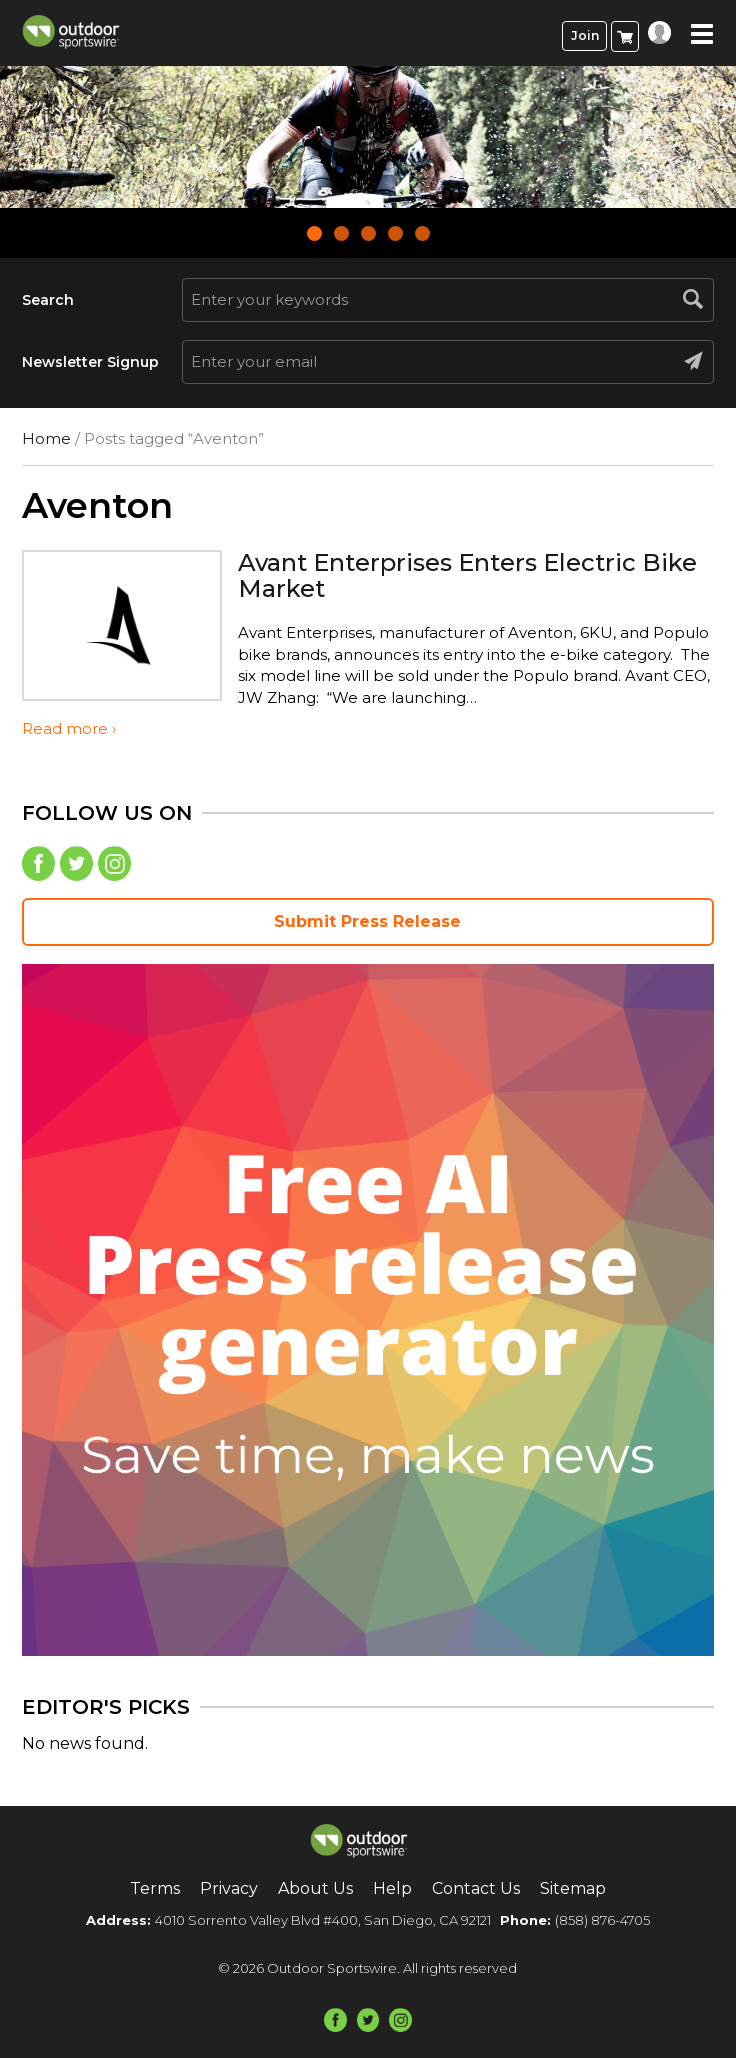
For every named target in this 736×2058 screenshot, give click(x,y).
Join (585, 35)
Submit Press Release (367, 921)
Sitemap (573, 1888)
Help (392, 1888)
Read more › (69, 728)
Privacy (229, 1888)
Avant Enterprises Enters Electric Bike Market (467, 575)
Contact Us (476, 1888)
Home (46, 438)
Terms (155, 1888)
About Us (315, 1888)
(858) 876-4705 (602, 1920)
